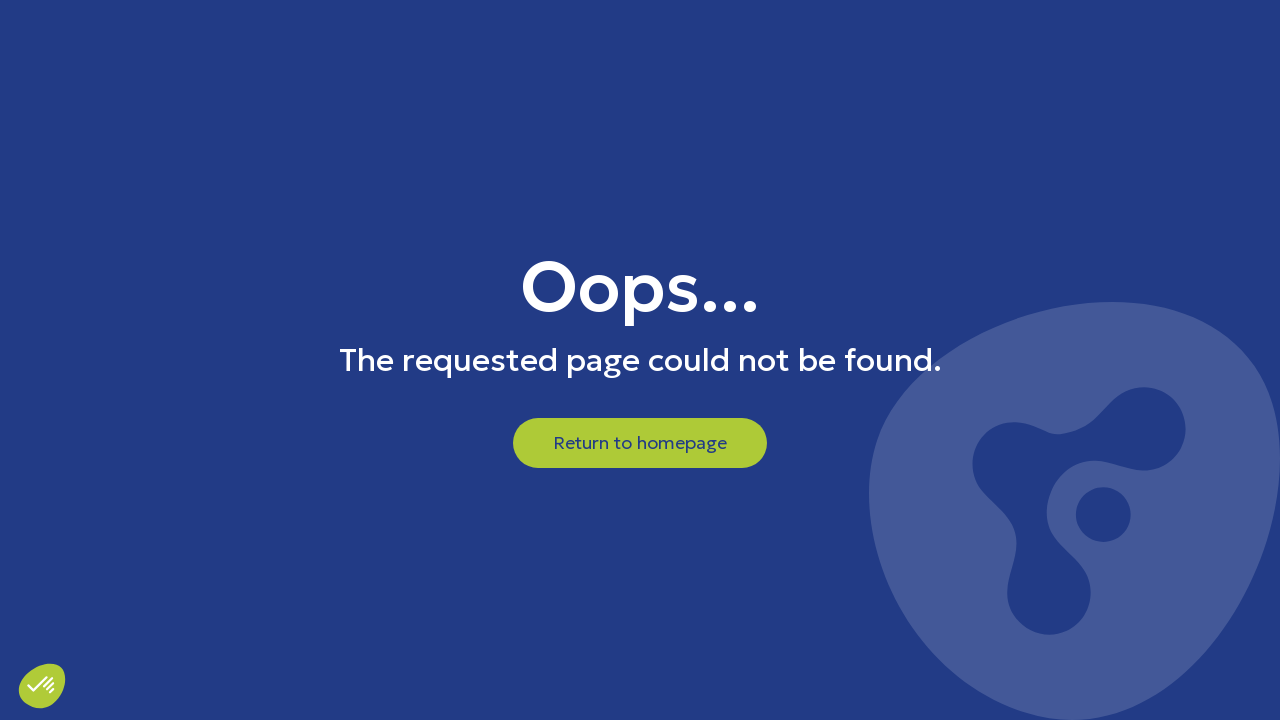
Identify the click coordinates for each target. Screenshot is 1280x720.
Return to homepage (640, 442)
